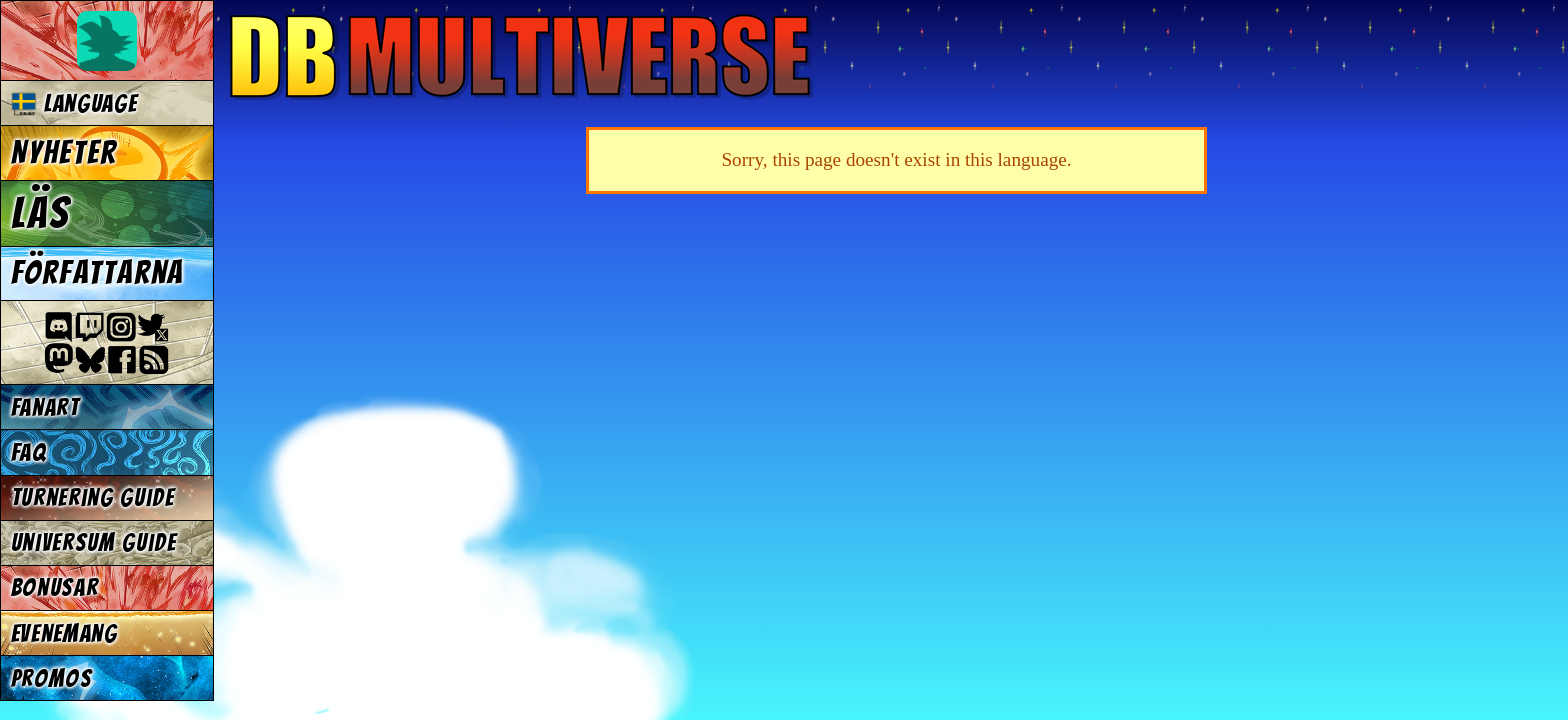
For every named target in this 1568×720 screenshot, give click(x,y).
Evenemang (64, 633)
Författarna (97, 273)
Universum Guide (94, 542)
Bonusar (55, 587)
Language (74, 103)
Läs (40, 213)
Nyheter (64, 153)
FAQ (29, 452)
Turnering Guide (93, 497)
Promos (52, 678)
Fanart (45, 407)
